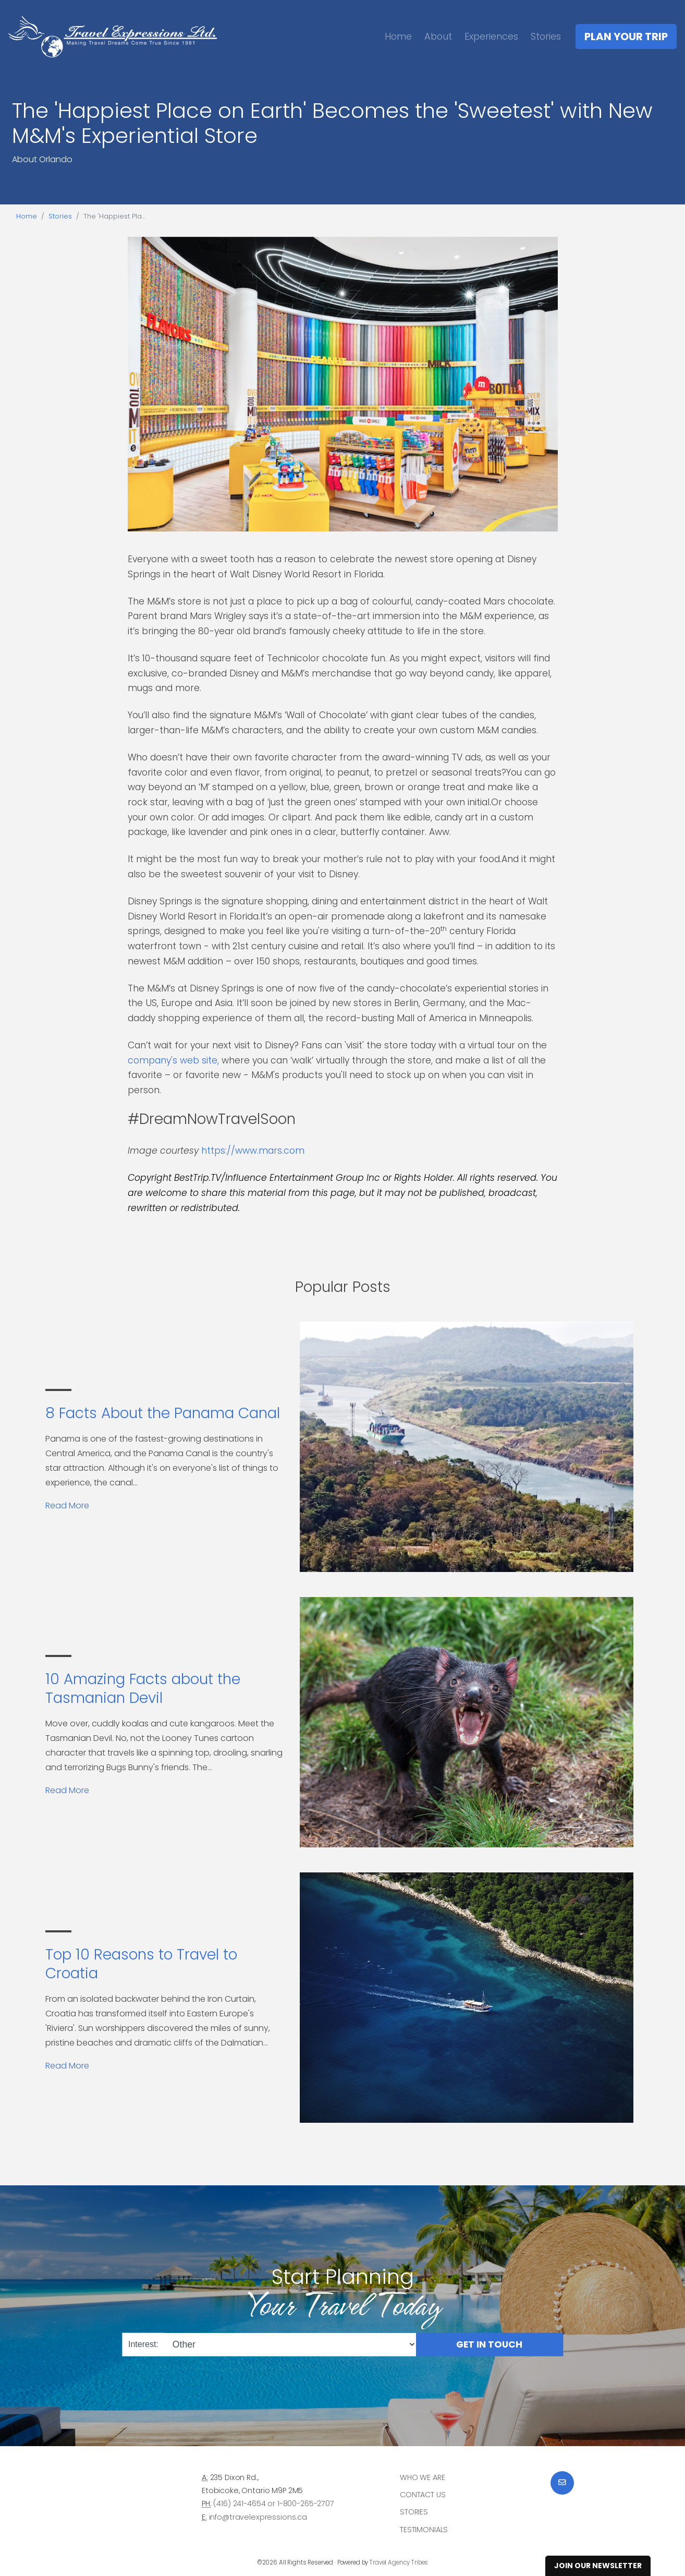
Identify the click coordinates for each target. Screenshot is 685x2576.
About (438, 36)
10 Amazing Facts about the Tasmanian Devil (142, 1688)
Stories (546, 36)
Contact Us (423, 2494)
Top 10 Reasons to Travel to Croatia (141, 1964)
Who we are (422, 2477)
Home (398, 36)
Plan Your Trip (626, 36)
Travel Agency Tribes (399, 2562)
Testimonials (424, 2529)
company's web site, (175, 1060)
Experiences (491, 36)
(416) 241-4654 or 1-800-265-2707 (273, 2503)
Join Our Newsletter (598, 2565)
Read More (67, 1505)
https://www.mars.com (252, 1150)
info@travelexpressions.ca (258, 2517)
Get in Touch (489, 2344)
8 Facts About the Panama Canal (162, 1413)
